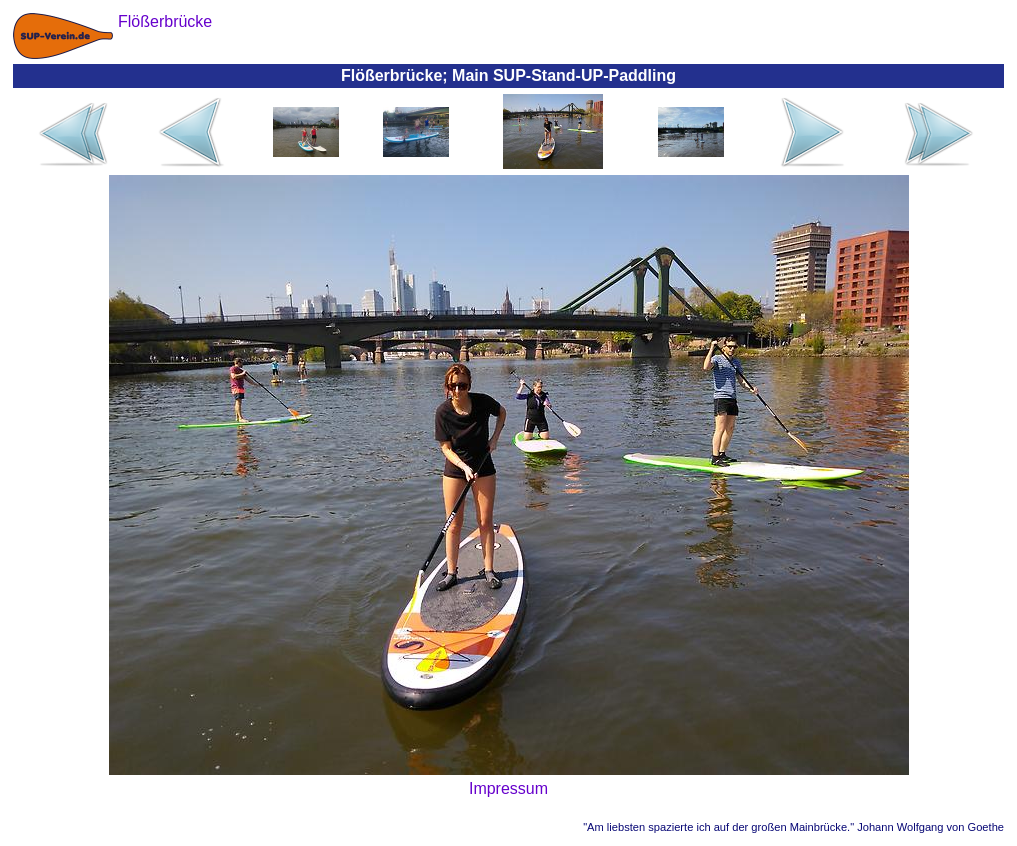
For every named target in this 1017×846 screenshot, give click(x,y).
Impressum (508, 788)
